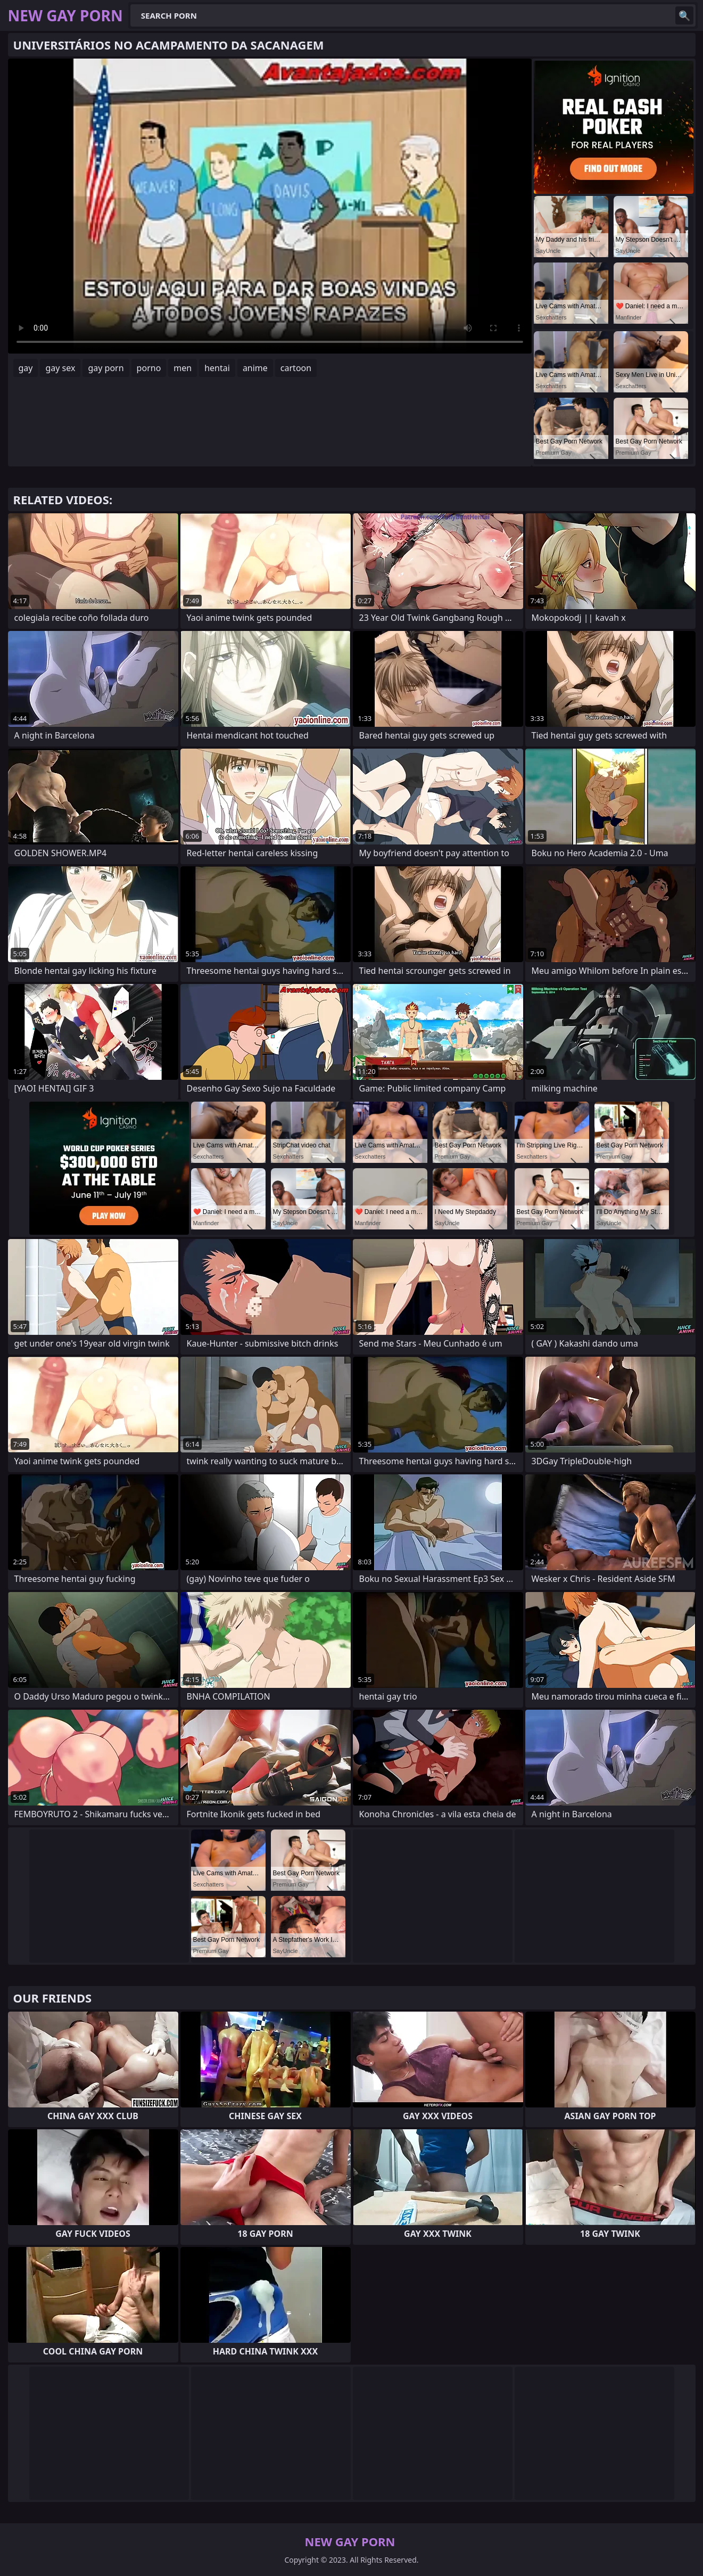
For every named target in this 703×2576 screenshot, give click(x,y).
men (182, 368)
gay (26, 368)
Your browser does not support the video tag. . (270, 206)
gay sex (60, 368)
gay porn (105, 368)
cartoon (295, 368)
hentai (217, 368)
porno (149, 368)
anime (255, 368)
